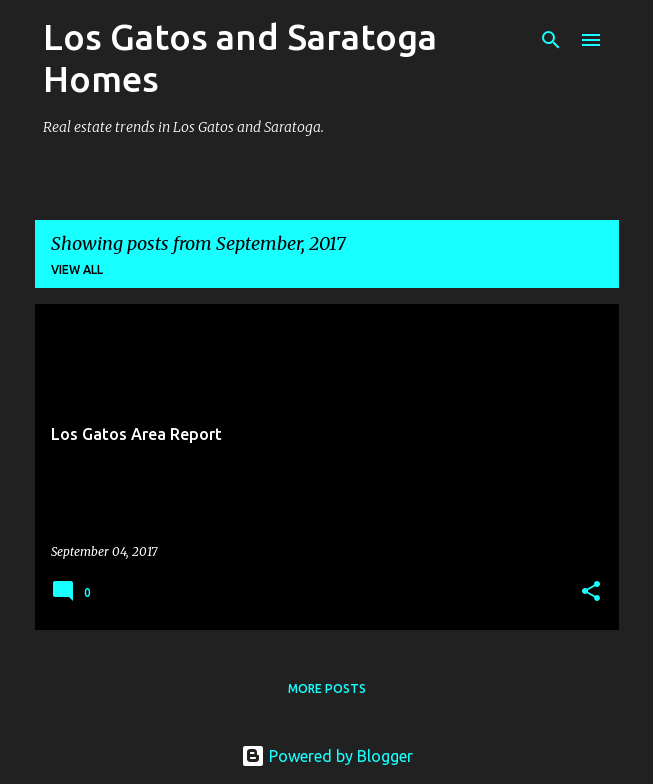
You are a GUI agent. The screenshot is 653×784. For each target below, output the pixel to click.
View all (77, 269)
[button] (591, 592)
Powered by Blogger (327, 756)
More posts (327, 688)
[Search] (551, 40)
